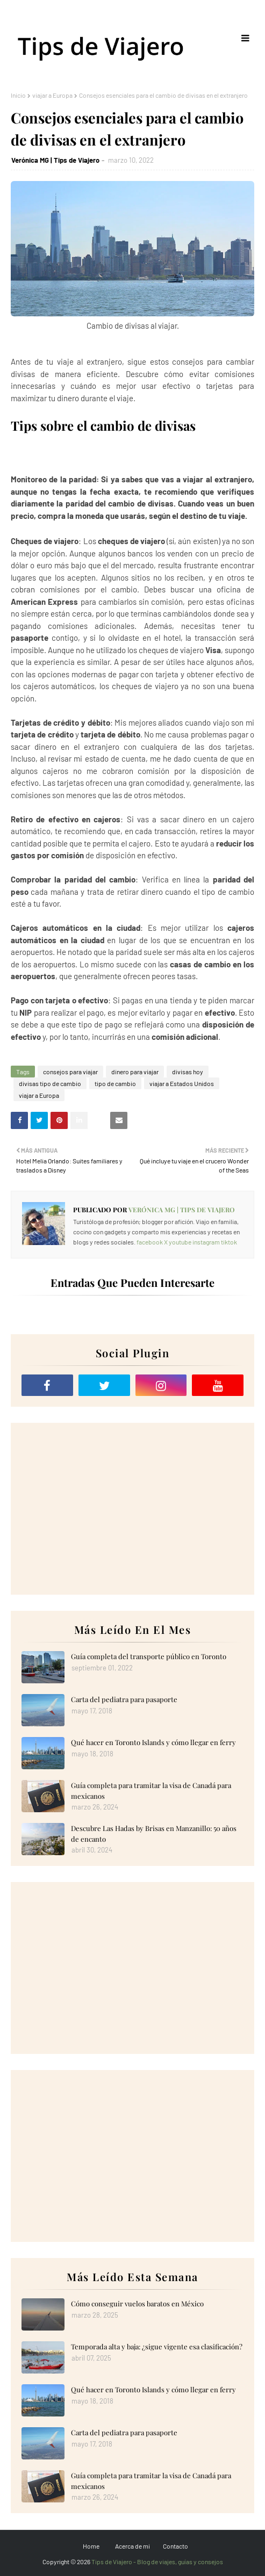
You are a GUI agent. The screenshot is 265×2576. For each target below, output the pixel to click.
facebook (150, 1242)
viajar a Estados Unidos (181, 1083)
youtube (180, 1242)
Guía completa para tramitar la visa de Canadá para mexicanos (151, 1790)
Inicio (18, 95)
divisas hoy (187, 1071)
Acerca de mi (132, 2546)
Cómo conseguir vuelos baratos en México (137, 2303)
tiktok (229, 1242)
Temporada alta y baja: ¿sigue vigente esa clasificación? (156, 2346)
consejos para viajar (70, 1071)
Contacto (175, 2546)
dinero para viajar (135, 1071)
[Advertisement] (132, 1509)
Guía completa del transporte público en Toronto (148, 1656)
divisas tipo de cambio (50, 1083)
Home (91, 2546)
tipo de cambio (115, 1083)
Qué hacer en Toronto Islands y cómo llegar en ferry (153, 1742)
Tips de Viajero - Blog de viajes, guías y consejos (157, 2561)
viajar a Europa (52, 95)
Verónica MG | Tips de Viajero (55, 160)
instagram (206, 1242)
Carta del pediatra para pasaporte (124, 1699)
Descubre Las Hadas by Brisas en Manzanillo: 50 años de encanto (154, 1833)
